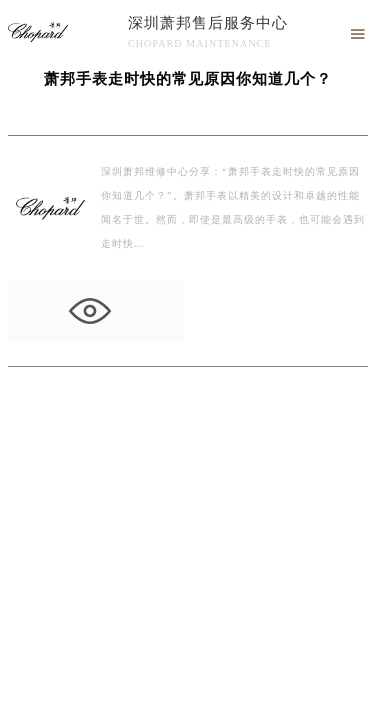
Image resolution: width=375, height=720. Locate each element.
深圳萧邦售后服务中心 (208, 23)
